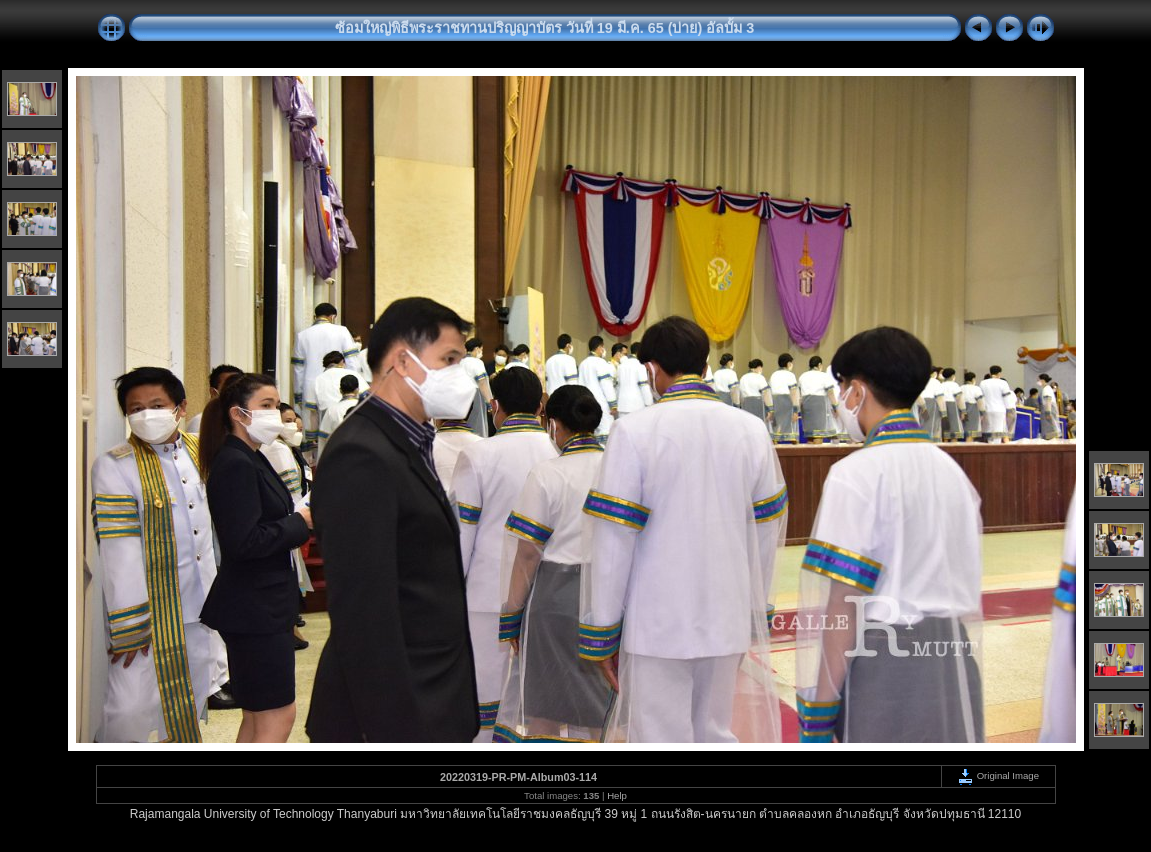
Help (617, 795)
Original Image (998, 775)
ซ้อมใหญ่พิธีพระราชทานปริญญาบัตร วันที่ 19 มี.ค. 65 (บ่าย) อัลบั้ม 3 (545, 28)
